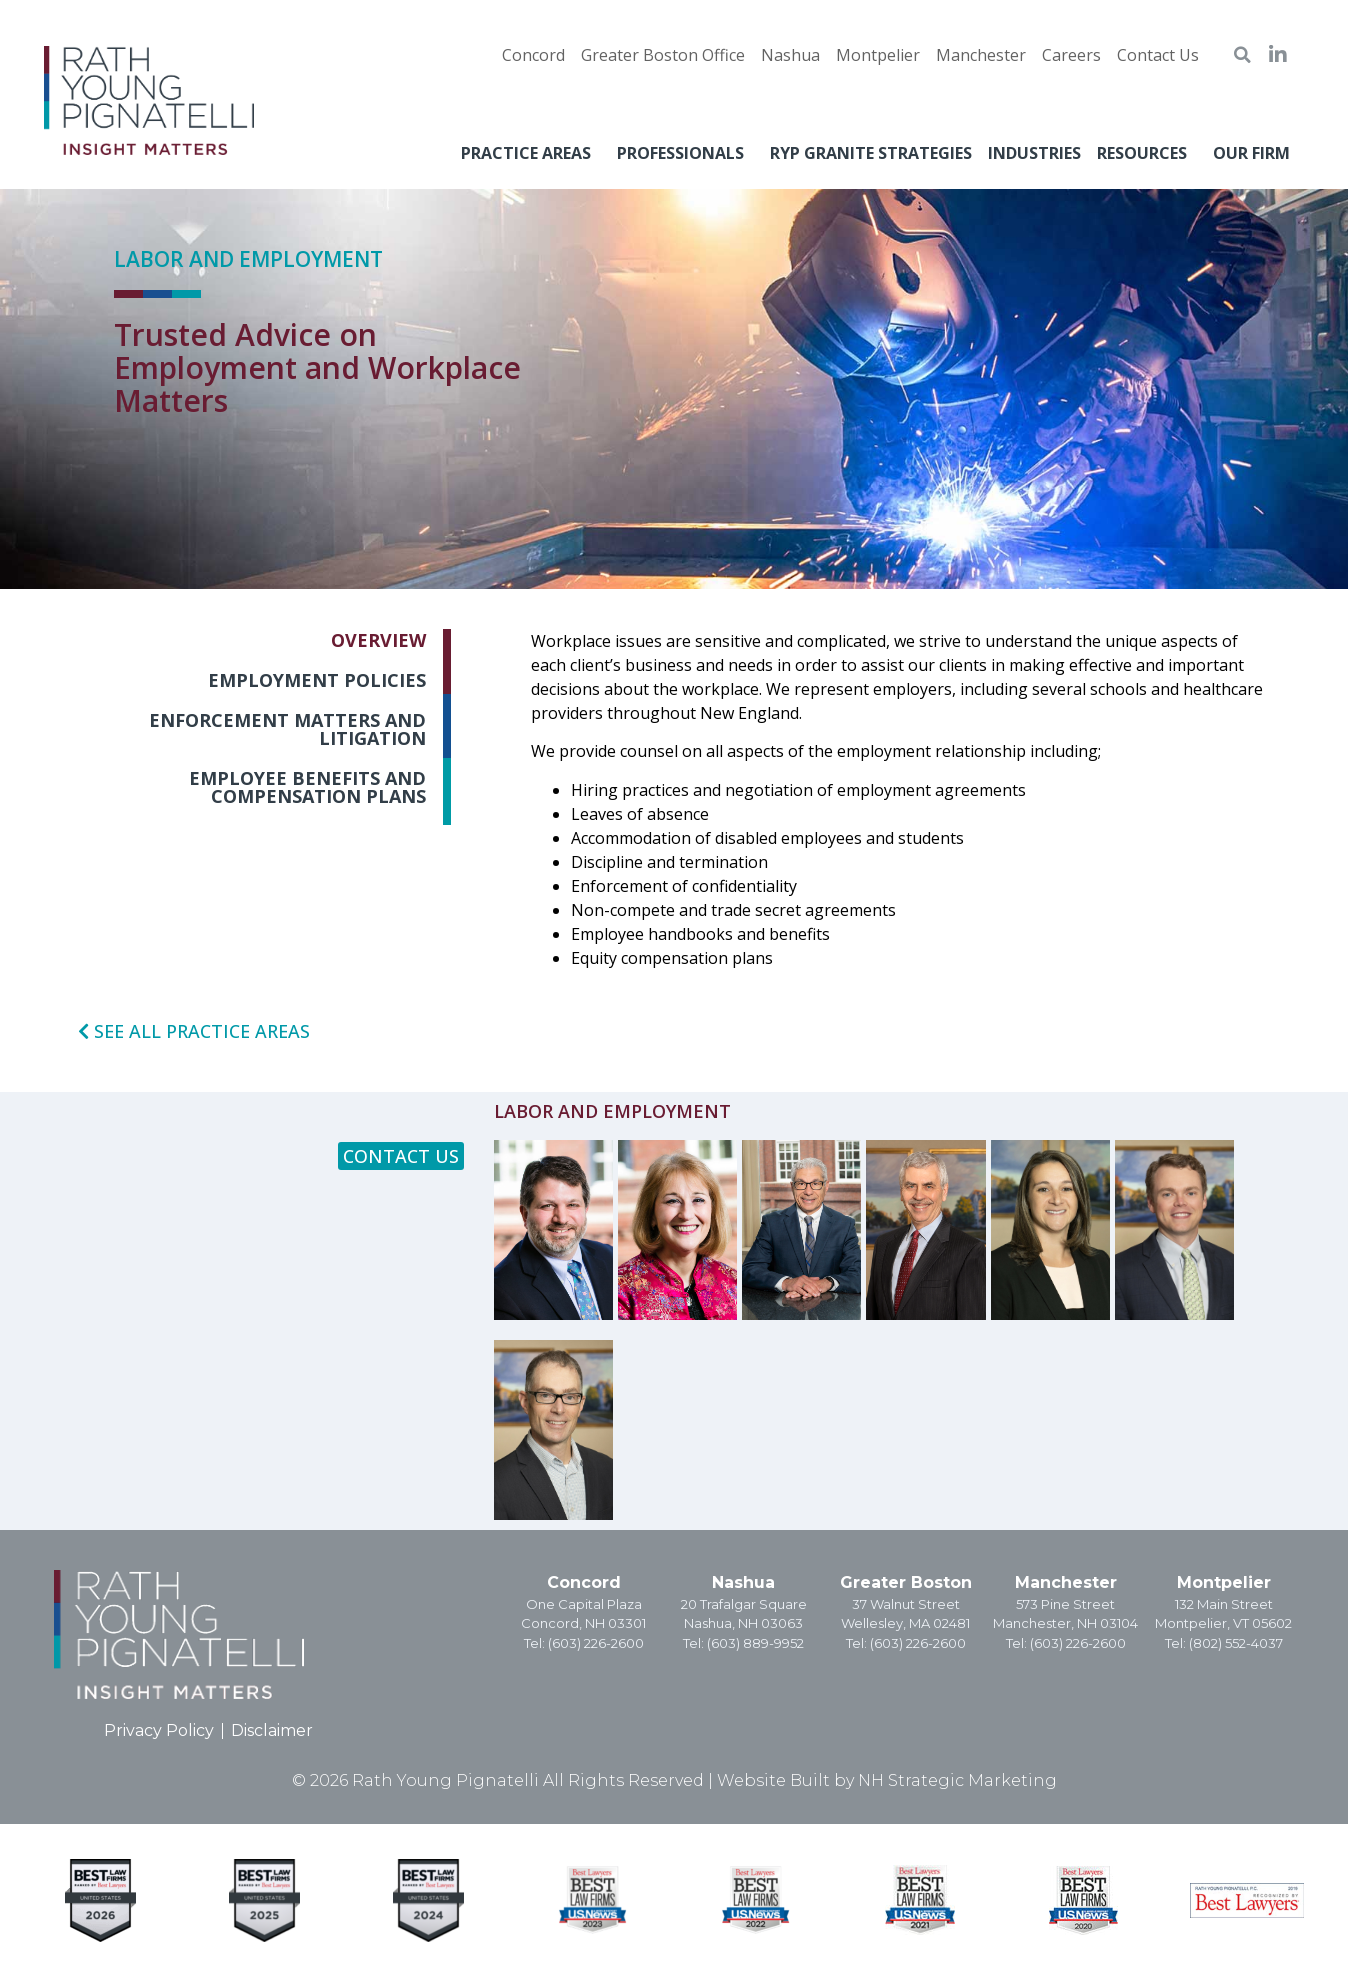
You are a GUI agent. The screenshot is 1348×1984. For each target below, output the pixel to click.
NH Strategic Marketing (957, 1780)
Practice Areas (531, 153)
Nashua (743, 1582)
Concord (584, 1582)
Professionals (685, 153)
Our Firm (1256, 153)
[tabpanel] (902, 809)
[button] (1242, 54)
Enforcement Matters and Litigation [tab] (287, 729)
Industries (1034, 153)
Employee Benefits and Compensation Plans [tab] (307, 787)
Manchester (1066, 1582)
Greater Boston (906, 1582)
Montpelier (1224, 1582)
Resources (1147, 153)
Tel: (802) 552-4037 (1224, 1643)
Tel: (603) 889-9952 (743, 1643)
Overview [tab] (378, 640)
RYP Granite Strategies (871, 153)
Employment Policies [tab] (317, 680)
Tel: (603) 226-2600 (584, 1643)
